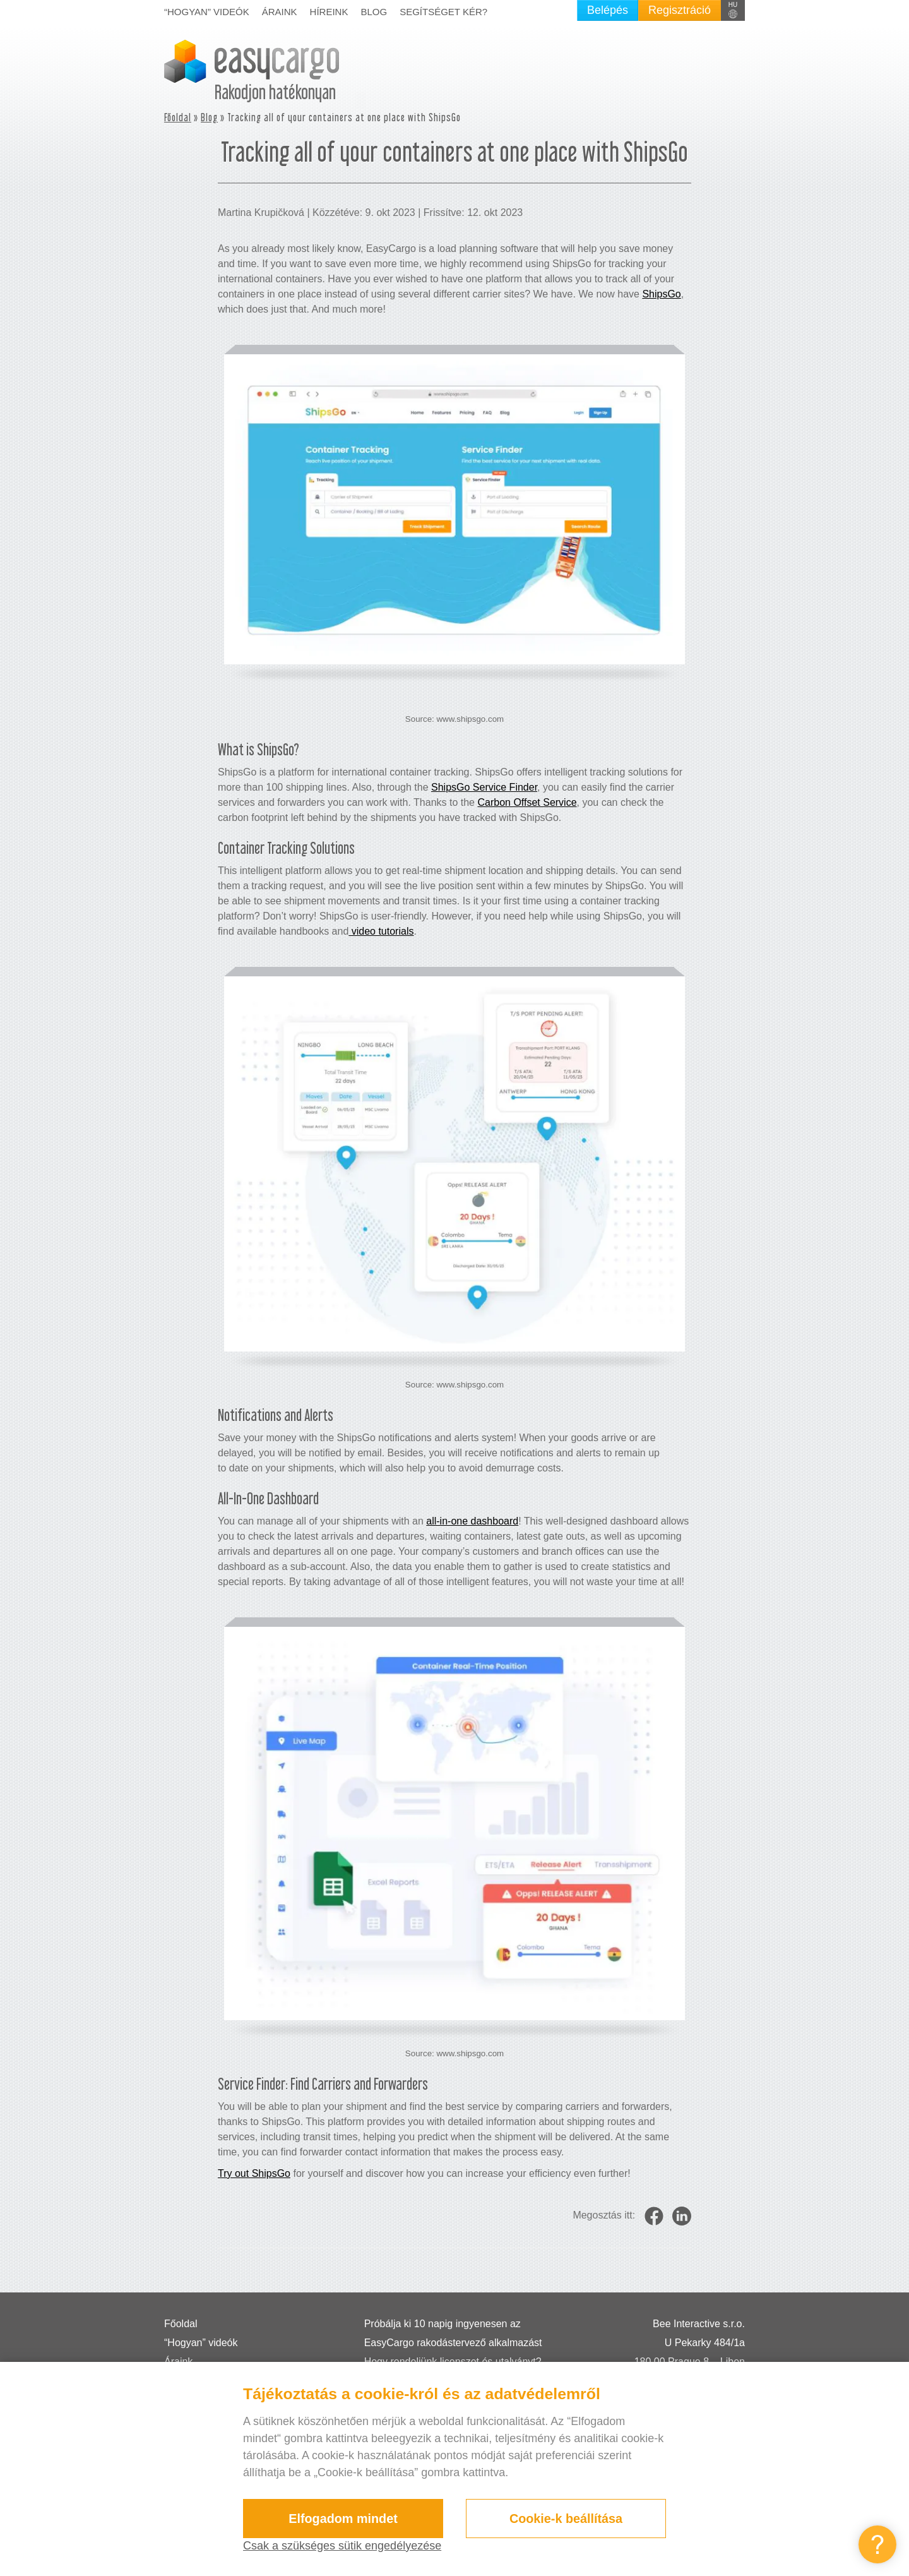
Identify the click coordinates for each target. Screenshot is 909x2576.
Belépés (607, 10)
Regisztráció (679, 10)
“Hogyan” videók (206, 11)
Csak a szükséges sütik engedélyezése (342, 2545)
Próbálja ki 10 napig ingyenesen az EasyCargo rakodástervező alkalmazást (453, 2333)
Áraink (279, 11)
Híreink (329, 11)
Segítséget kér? (443, 11)
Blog (373, 11)
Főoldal (177, 117)
